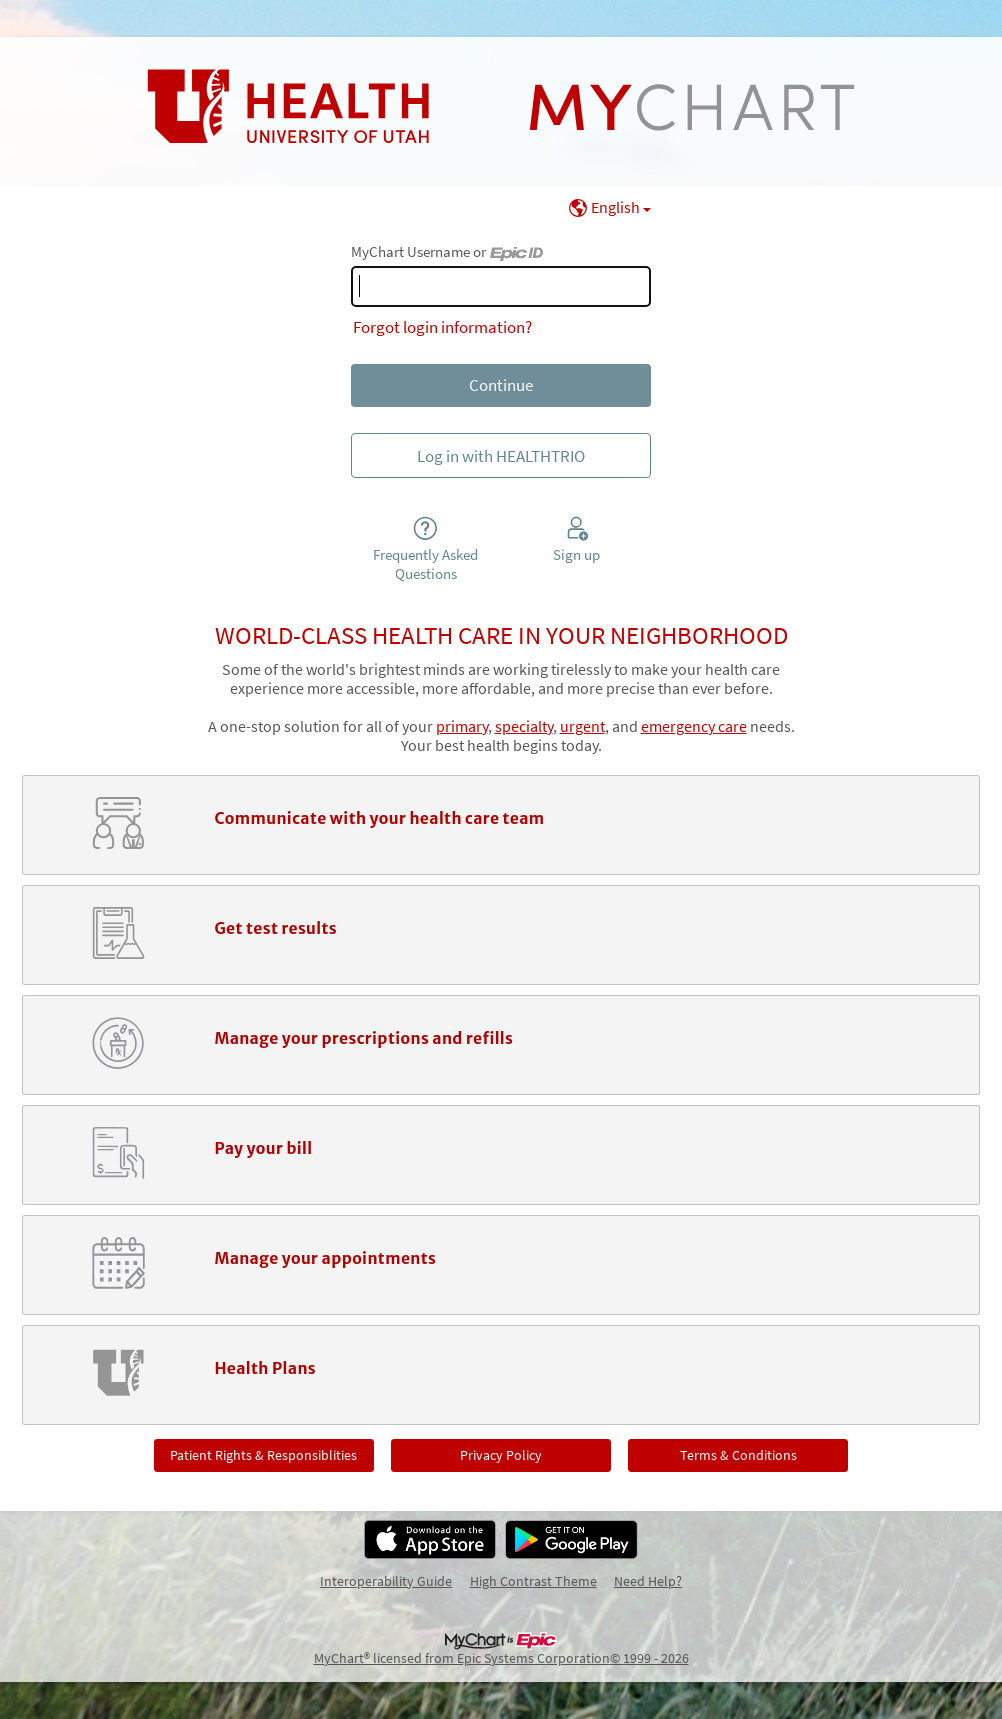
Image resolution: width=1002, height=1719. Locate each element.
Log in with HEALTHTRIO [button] (501, 456)
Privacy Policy (501, 1455)
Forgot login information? (442, 327)
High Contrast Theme (533, 1581)
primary (462, 726)
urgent (582, 726)
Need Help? (648, 1581)
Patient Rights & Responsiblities (263, 1455)
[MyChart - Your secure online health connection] (500, 107)
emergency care (694, 726)
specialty (524, 726)
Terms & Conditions (738, 1455)
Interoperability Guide (386, 1581)
